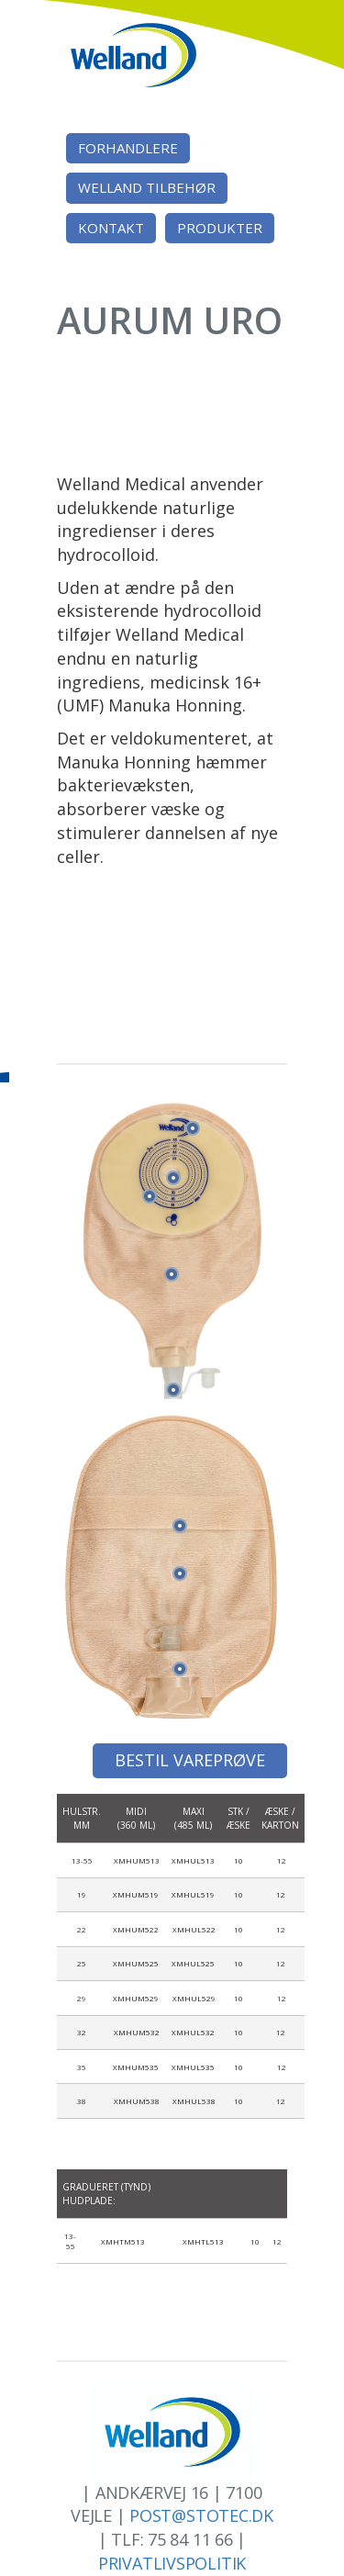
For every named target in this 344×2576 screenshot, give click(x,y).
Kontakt (111, 227)
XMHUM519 (136, 1894)
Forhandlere (128, 148)
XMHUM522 (136, 1929)
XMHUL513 (193, 1860)
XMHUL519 (193, 1894)
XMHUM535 (136, 2067)
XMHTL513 (203, 2241)
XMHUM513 (137, 1860)
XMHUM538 (137, 2101)
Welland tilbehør (147, 187)
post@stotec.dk (201, 2515)
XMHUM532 (137, 2032)
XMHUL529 (194, 1998)
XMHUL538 (194, 2101)
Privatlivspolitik (172, 2563)
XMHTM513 (123, 2241)
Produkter (219, 227)
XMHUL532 (193, 2032)
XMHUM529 (136, 1998)
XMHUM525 (136, 1963)
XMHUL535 (193, 2067)
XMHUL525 (193, 1963)
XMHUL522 (194, 1929)
